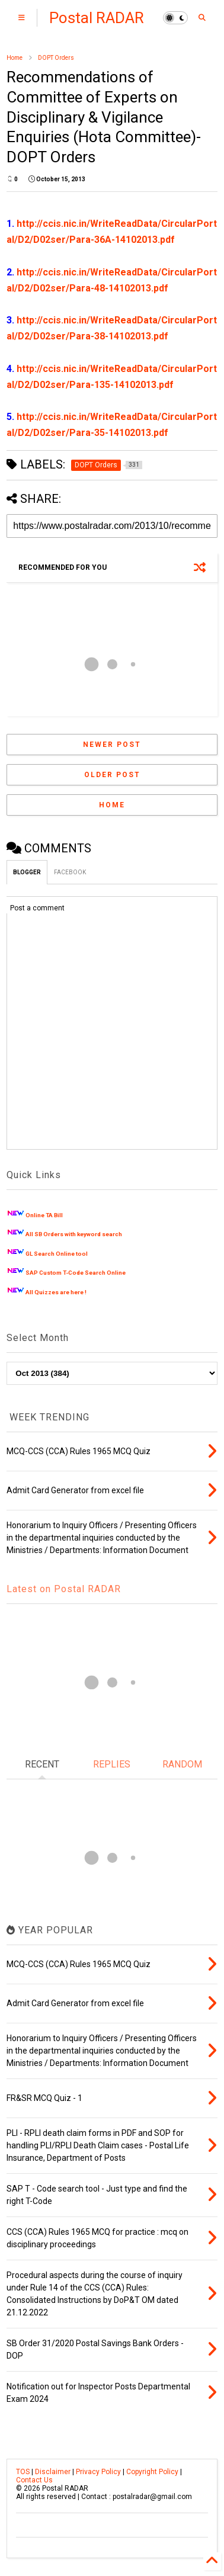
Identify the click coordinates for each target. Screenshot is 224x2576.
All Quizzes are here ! (56, 1292)
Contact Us (34, 2480)
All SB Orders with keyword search (73, 1234)
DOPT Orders (56, 57)
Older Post (112, 775)
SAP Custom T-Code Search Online (75, 1272)
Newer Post (112, 744)
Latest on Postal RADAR (64, 1589)
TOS (23, 2472)
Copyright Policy (152, 2472)
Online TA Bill (44, 1215)
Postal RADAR (96, 18)
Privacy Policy (98, 2472)
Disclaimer (53, 2472)
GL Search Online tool (56, 1253)
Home (15, 57)
